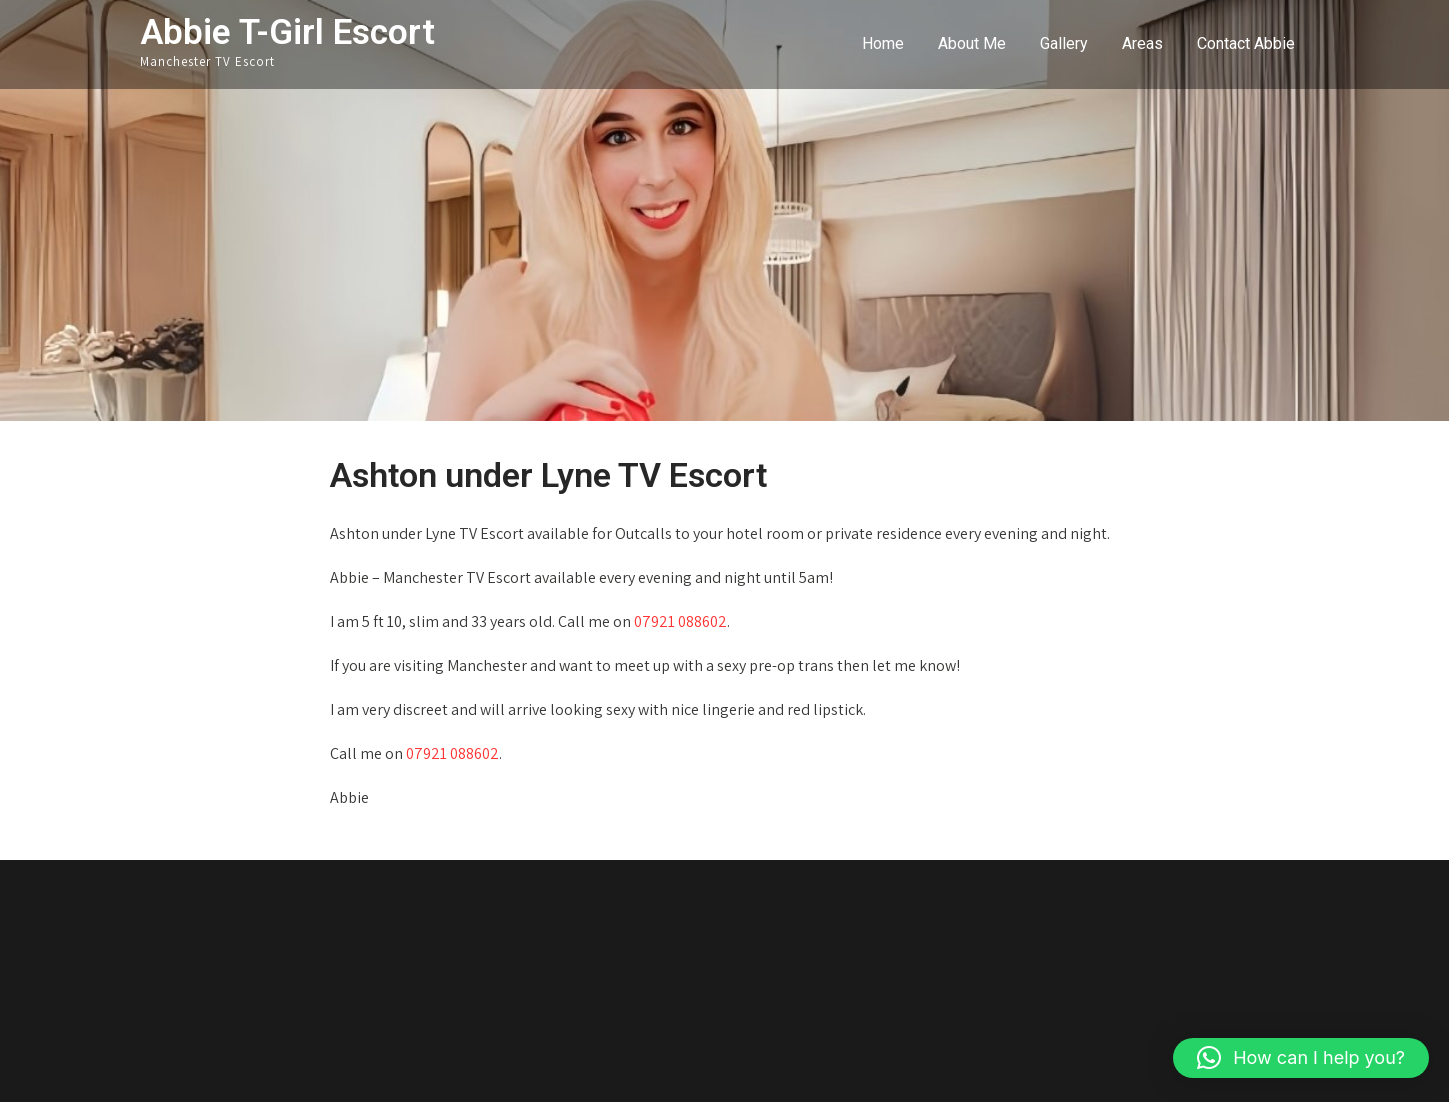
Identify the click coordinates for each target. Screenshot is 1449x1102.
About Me (972, 43)
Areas (1142, 43)
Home (883, 43)
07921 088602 (680, 621)
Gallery (1064, 43)
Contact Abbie (1246, 43)
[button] (1301, 1058)
